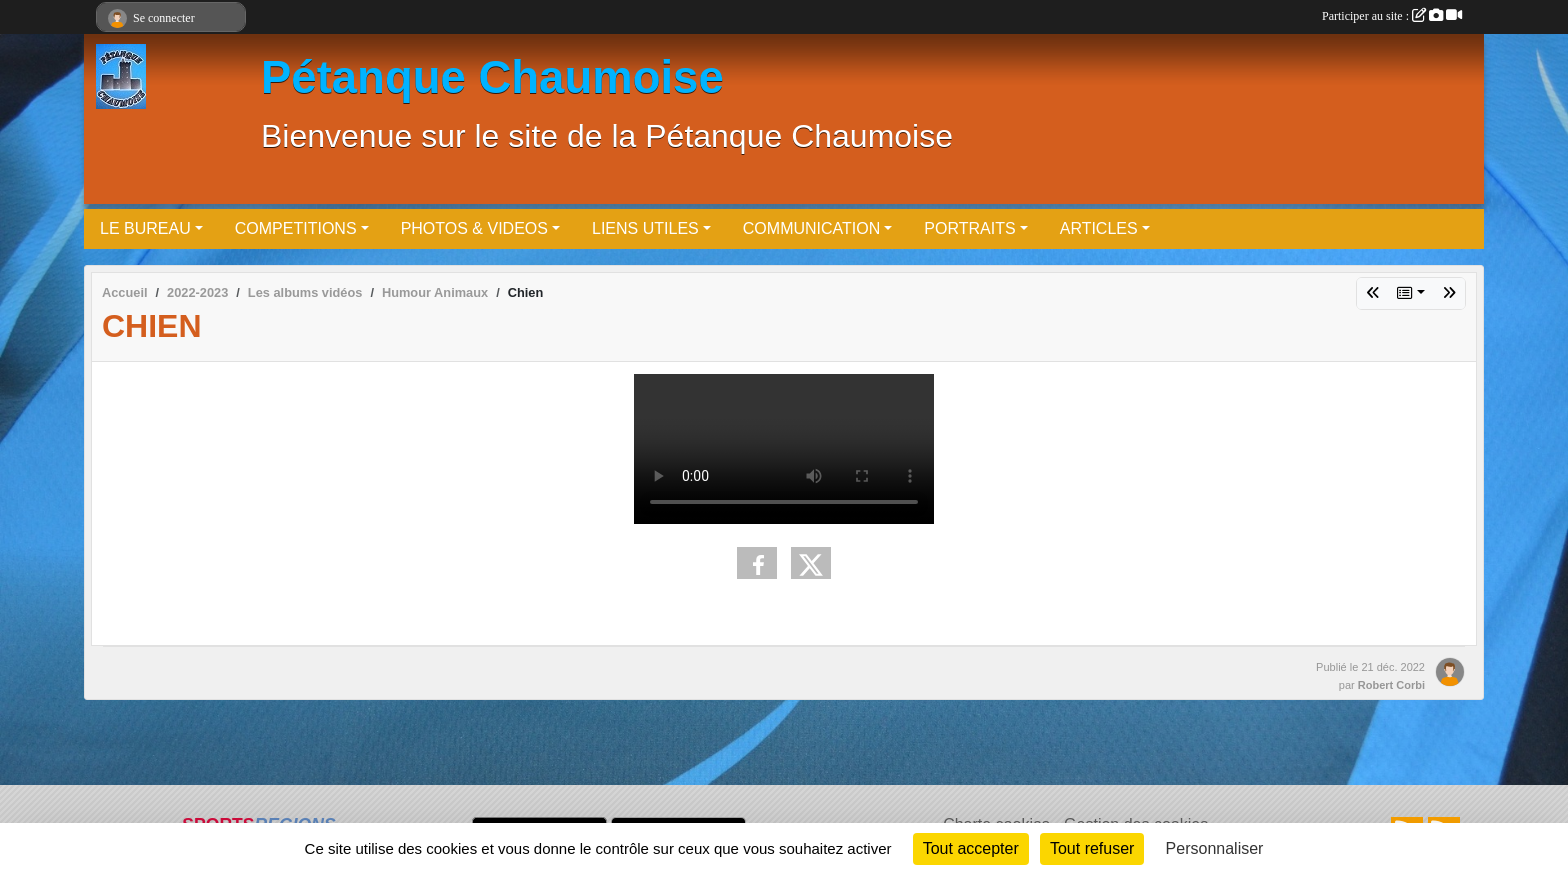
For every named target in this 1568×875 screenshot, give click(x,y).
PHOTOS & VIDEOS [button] (474, 228)
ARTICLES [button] (1099, 228)
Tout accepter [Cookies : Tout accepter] (971, 848)
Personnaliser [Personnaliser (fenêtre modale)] (1215, 848)
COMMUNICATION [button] (811, 228)
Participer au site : (1392, 16)
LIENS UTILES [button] (645, 228)
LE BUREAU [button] (145, 228)
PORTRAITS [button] (969, 228)
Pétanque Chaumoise (492, 77)
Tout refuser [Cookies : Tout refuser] (1092, 848)
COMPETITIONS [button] (296, 228)
